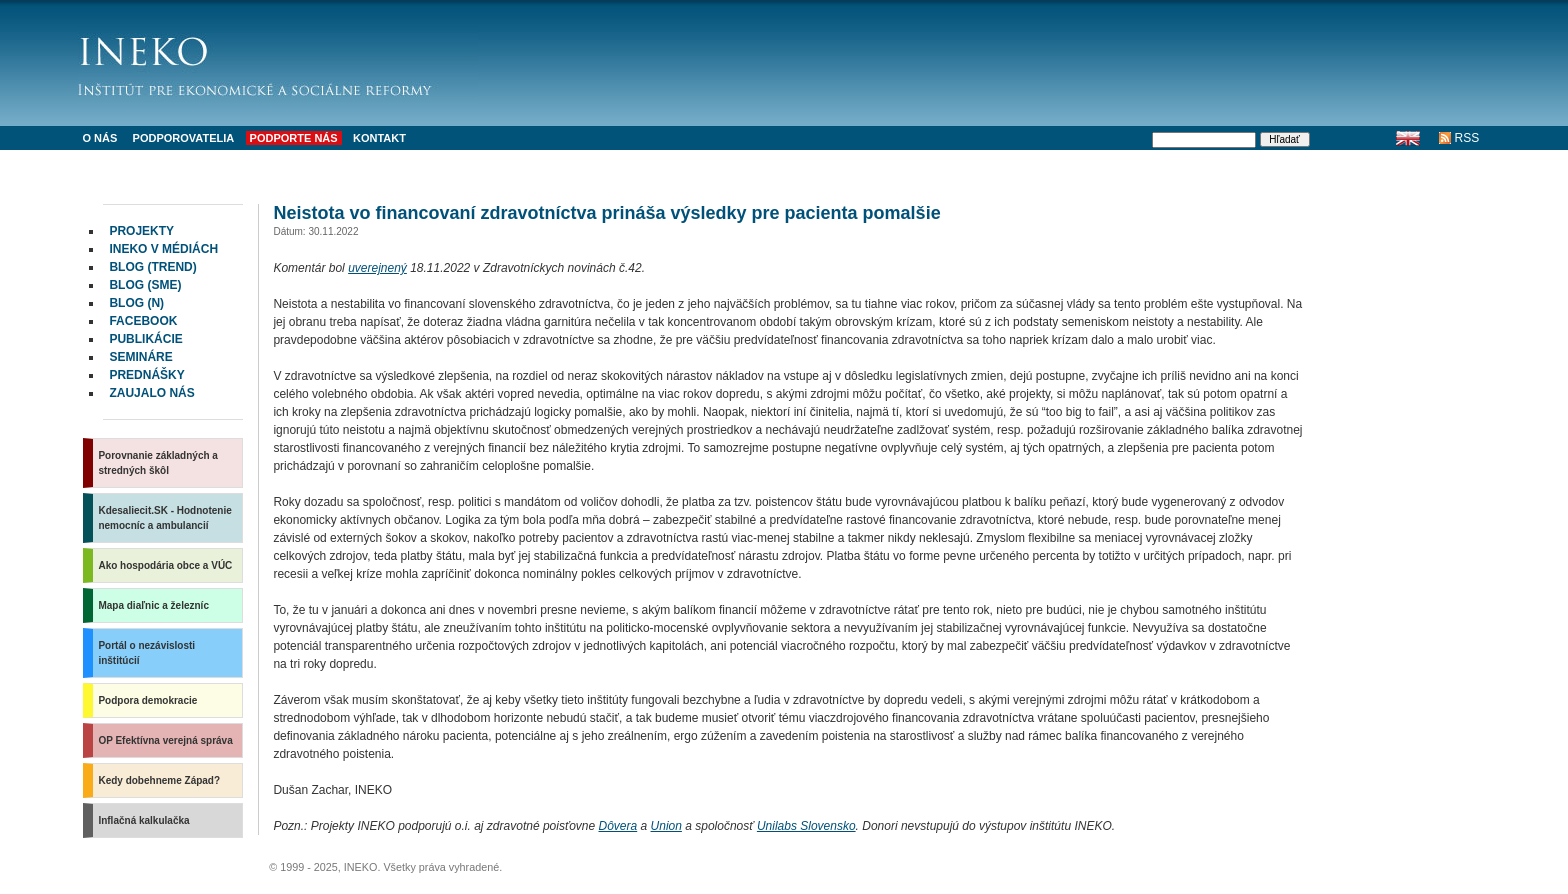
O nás (99, 138)
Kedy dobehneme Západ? (159, 780)
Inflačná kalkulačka (143, 820)
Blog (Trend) (152, 267)
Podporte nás (294, 138)
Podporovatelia (184, 138)
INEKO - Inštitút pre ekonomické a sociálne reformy (278, 60)
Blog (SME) (145, 285)
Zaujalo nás (151, 393)
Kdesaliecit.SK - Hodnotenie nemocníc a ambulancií (164, 518)
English (1408, 138)
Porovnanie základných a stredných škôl (158, 463)
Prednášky (146, 375)
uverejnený (377, 268)
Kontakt (379, 138)
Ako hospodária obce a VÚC (165, 565)
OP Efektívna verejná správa (165, 740)
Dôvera (618, 826)
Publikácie (145, 339)
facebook (143, 321)
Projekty (141, 231)
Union (666, 826)
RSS (1467, 138)
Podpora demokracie (147, 700)
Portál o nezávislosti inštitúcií (146, 653)
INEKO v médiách (163, 249)
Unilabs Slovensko (806, 826)
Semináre (140, 357)
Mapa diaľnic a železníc (153, 605)
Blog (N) (136, 303)
